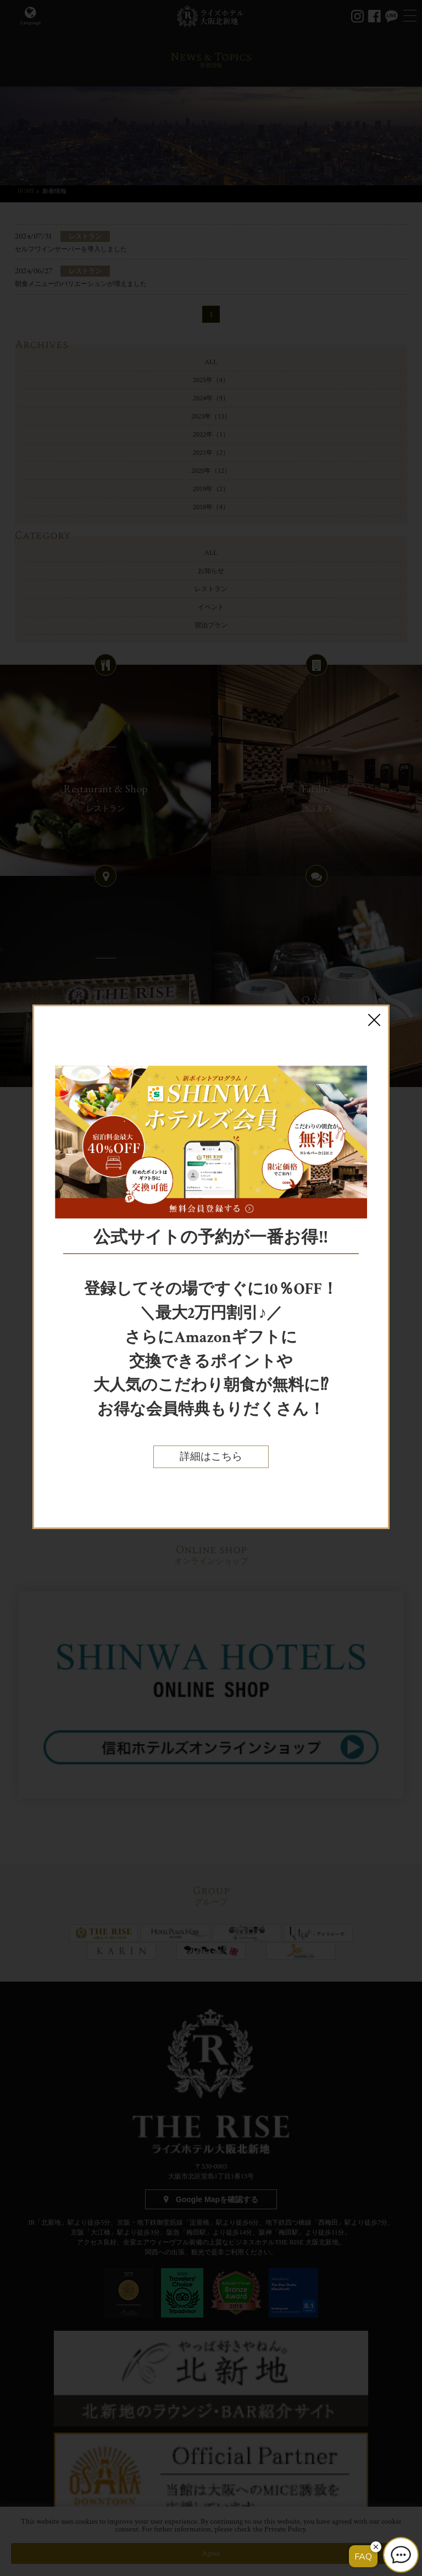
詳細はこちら (211, 1457)
